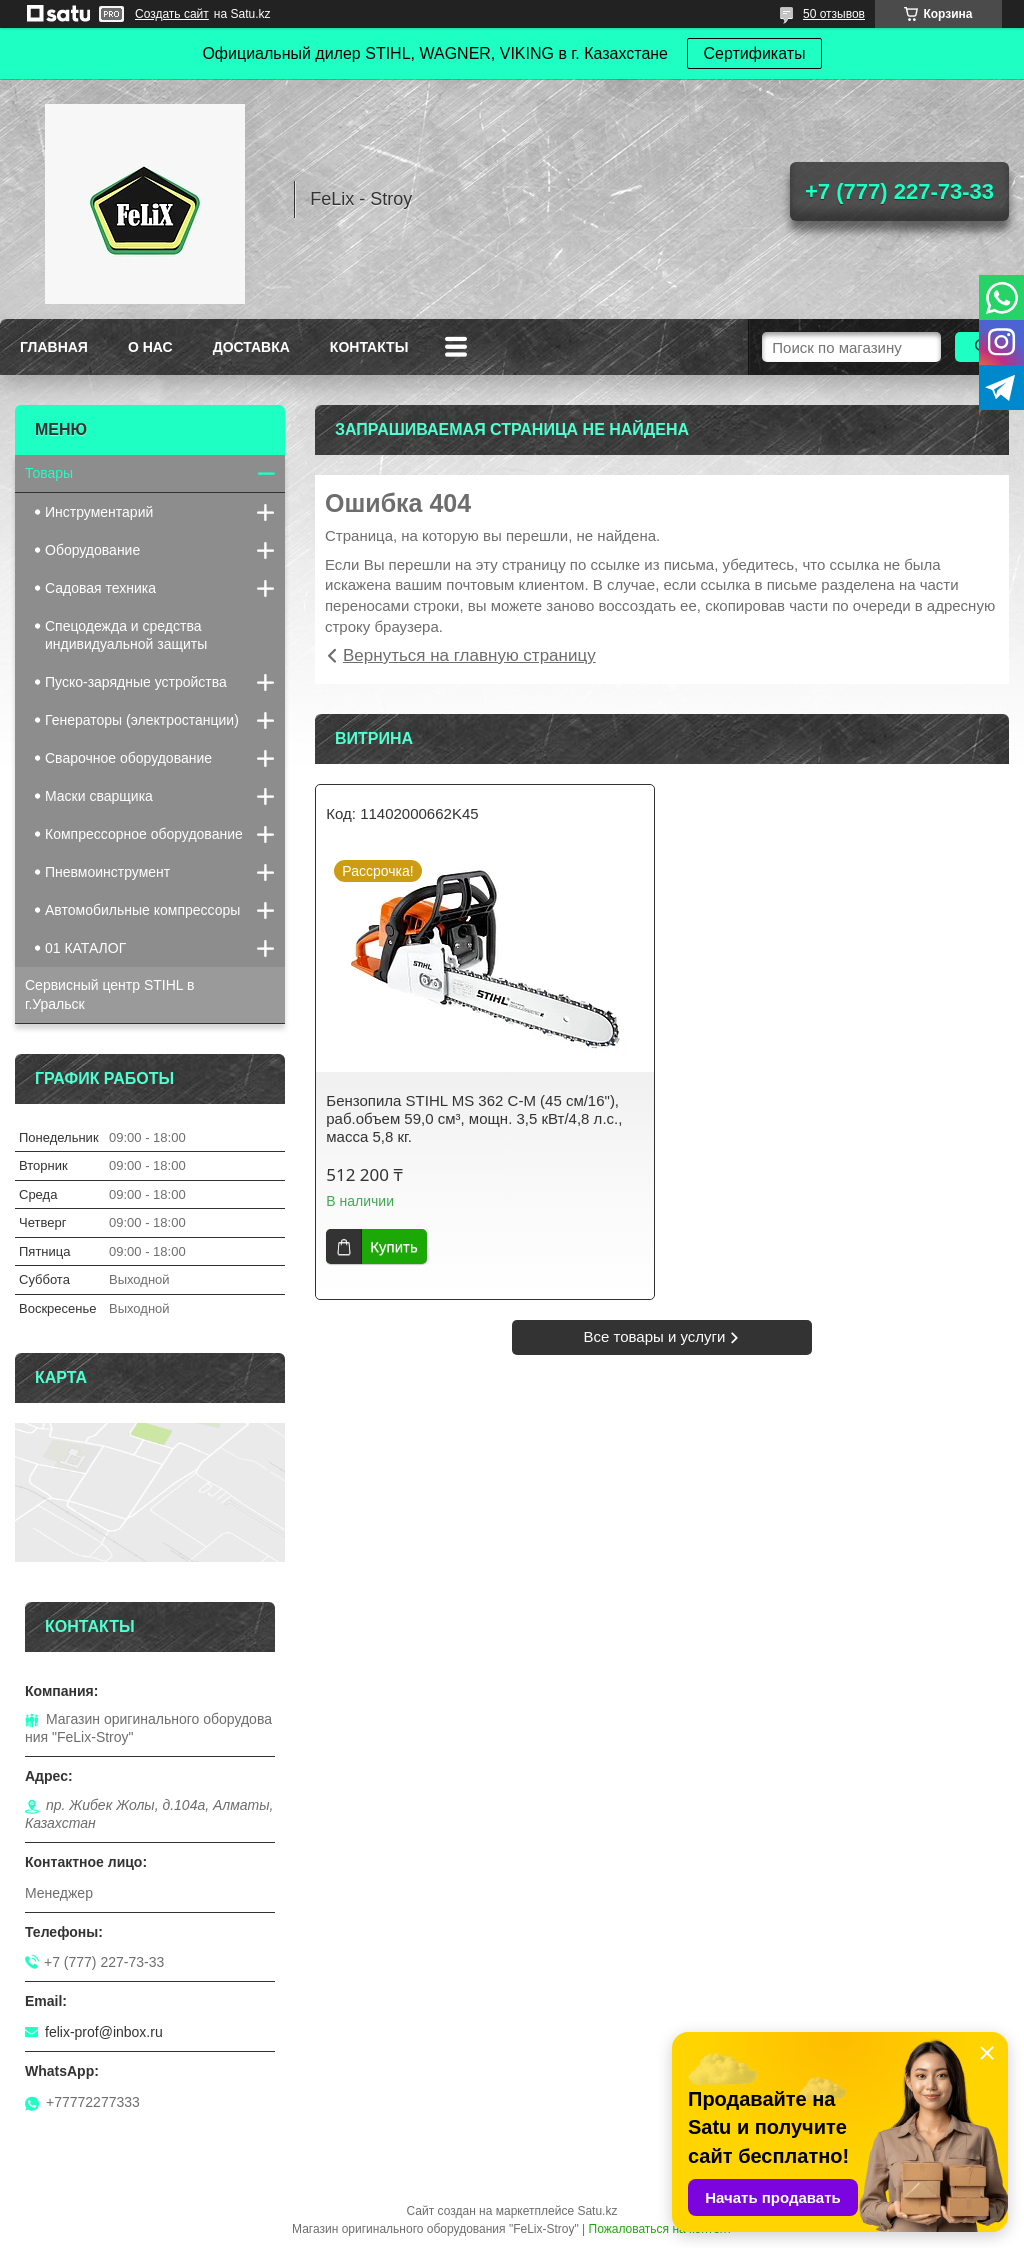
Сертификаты (754, 53)
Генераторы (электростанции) (142, 720)
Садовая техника (100, 588)
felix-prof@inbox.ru (104, 2032)
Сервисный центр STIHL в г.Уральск (109, 994)
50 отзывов (834, 14)
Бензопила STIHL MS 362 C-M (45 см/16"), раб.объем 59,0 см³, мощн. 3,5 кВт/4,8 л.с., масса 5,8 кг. (474, 1118)
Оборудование (92, 550)
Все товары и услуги (655, 1336)
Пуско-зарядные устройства (136, 682)
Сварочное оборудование (128, 758)
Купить (393, 1246)
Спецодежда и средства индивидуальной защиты (126, 635)
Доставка (251, 347)
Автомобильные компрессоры (142, 910)
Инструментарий (99, 512)
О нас (150, 347)
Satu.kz (597, 2211)
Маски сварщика (99, 796)
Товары (49, 473)
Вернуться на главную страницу (469, 655)
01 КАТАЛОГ (85, 948)
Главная (54, 347)
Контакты (369, 347)
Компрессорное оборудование (144, 834)
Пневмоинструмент (107, 872)
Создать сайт (172, 14)
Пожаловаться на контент (660, 2229)
